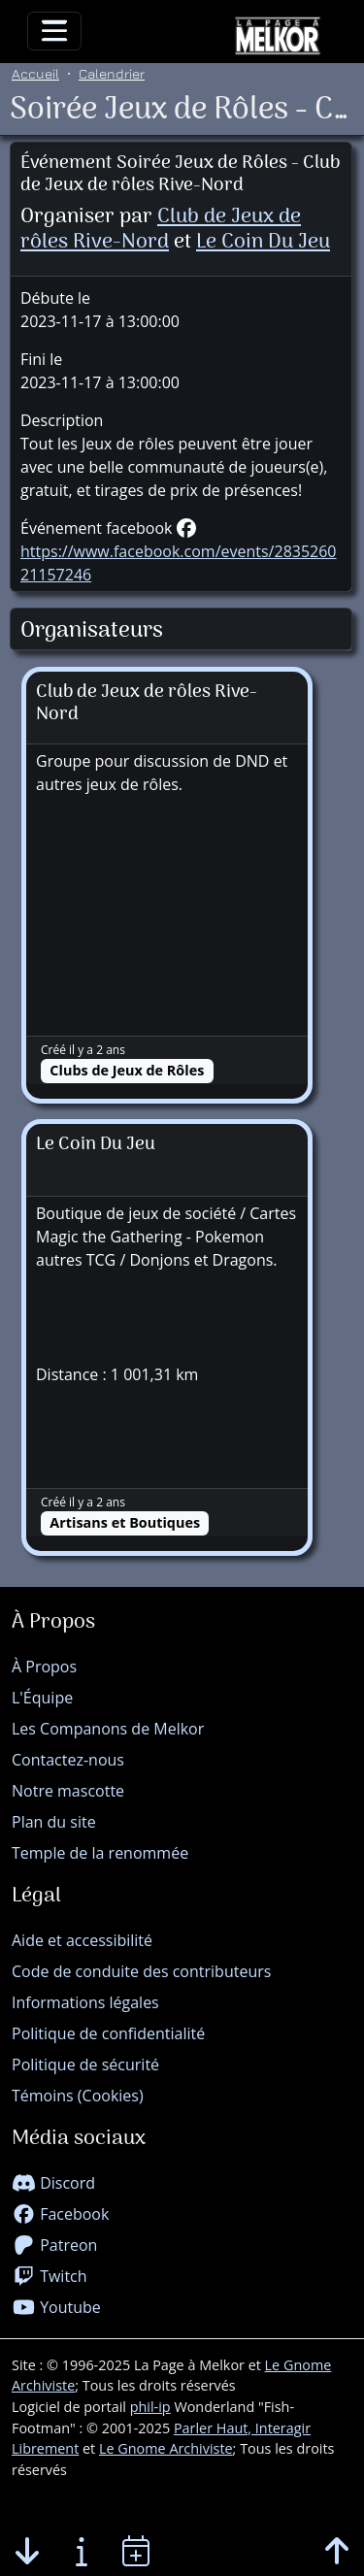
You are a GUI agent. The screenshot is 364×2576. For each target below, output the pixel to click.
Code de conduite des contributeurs (141, 1971)
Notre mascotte (68, 1790)
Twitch (49, 2276)
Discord (53, 2183)
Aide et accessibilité (82, 1940)
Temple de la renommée (100, 1853)
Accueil (35, 73)
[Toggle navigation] (54, 31)
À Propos (44, 1666)
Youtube (56, 2307)
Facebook (60, 2214)
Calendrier (112, 73)
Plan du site (54, 1822)
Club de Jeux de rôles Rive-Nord (160, 229)
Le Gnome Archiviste (166, 2448)
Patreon (54, 2245)
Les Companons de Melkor (108, 1728)
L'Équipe (42, 1697)
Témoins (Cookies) (78, 2095)
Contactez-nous (68, 1759)
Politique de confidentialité (108, 2033)
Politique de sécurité (85, 2064)
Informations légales (85, 2002)
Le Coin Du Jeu (263, 242)
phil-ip (150, 2406)
